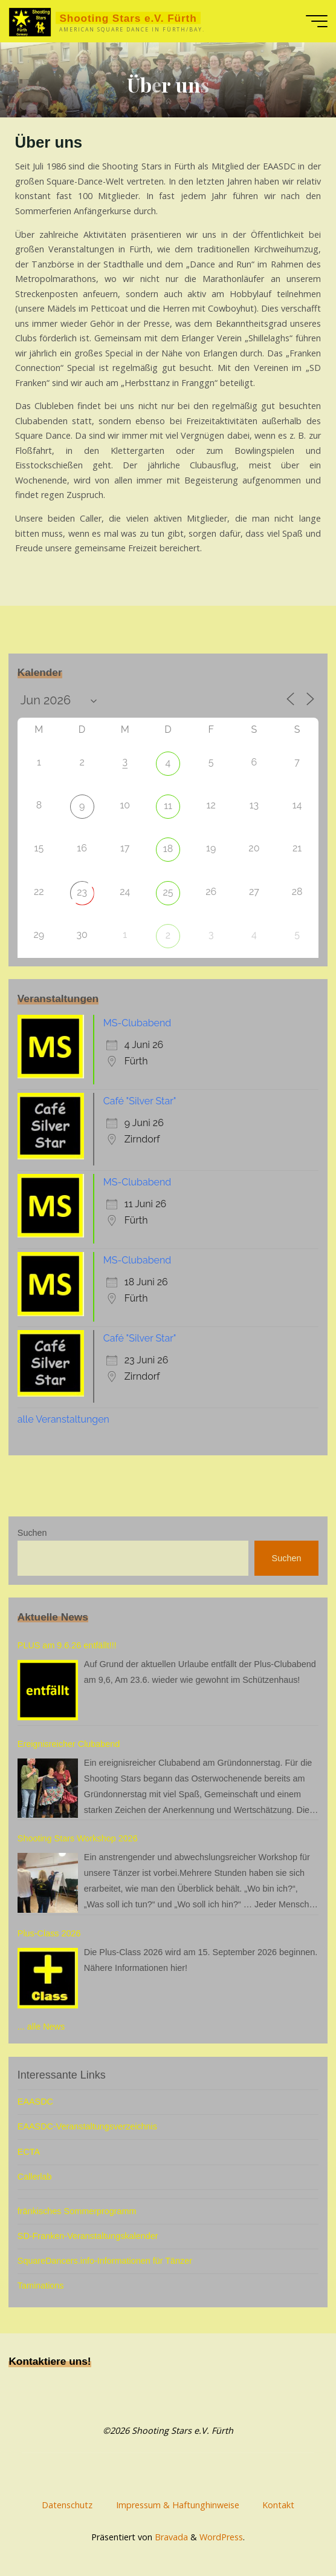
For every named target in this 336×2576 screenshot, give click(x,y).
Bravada (170, 2535)
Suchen (32, 1533)
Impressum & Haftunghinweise (177, 2503)
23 (82, 892)
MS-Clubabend (137, 1023)
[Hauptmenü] (317, 21)
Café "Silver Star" (139, 1101)
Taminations (41, 2285)
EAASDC (35, 2101)
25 (168, 892)
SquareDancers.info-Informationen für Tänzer (105, 2261)
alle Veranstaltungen (63, 1419)
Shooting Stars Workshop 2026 (78, 1838)
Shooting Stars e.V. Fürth (127, 18)
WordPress (221, 2535)
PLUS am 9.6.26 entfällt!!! (67, 1645)
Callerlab (35, 2176)
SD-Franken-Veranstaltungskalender (88, 2236)
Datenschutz (67, 2503)
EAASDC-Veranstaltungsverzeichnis (87, 2126)
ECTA (29, 2152)
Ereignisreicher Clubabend (69, 1744)
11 (168, 805)
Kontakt (278, 2503)
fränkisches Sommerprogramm (77, 2211)
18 (168, 848)
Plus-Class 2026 (49, 1933)
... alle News (41, 2026)
